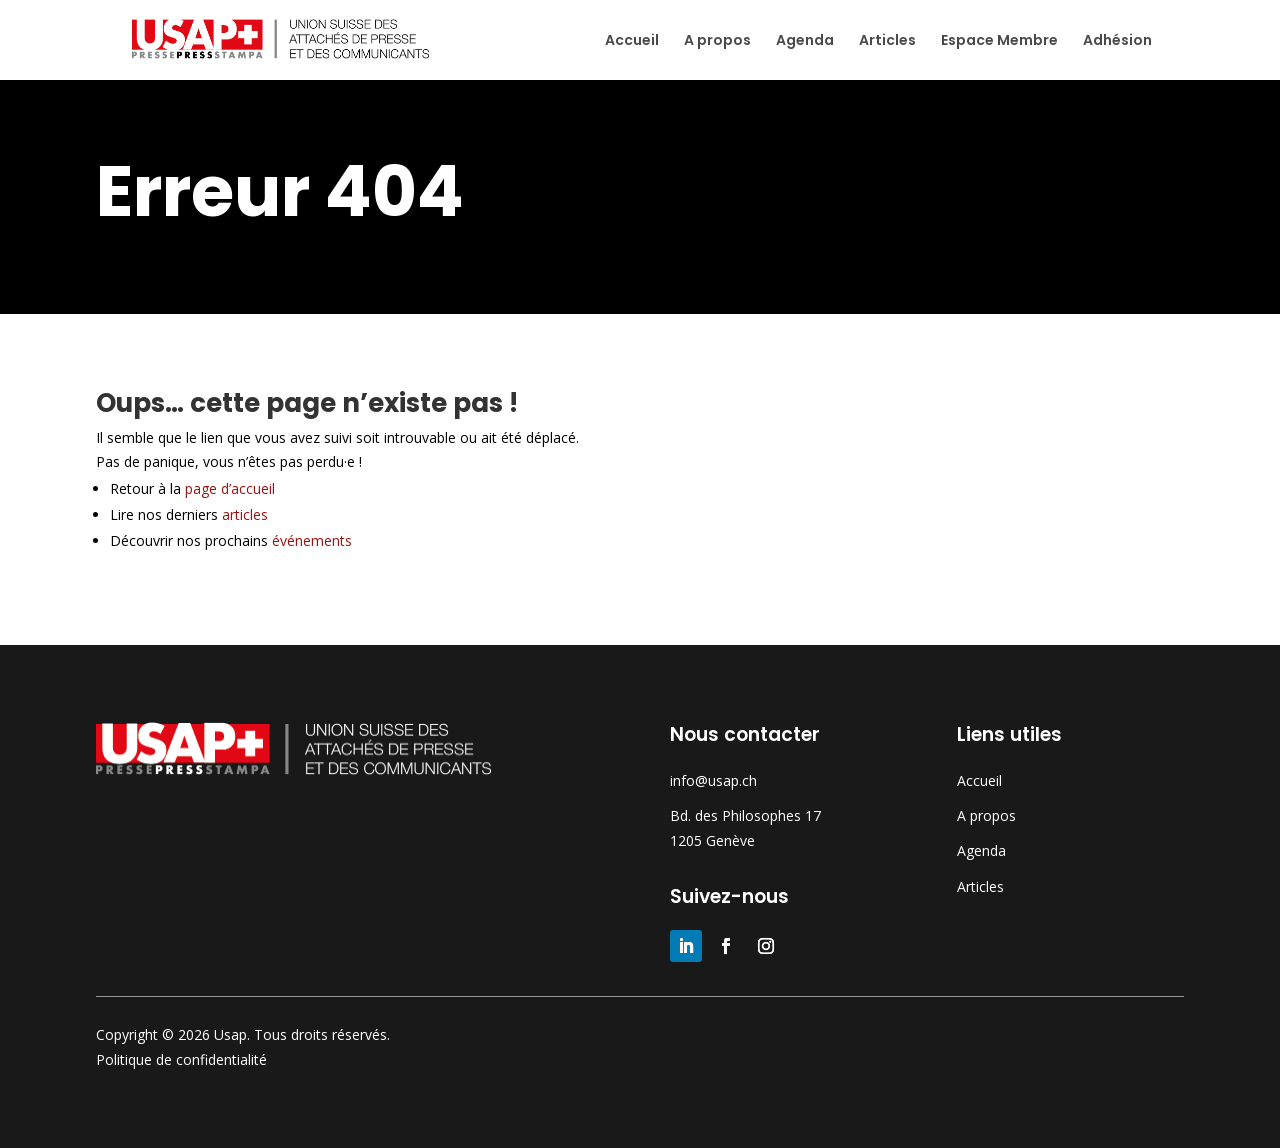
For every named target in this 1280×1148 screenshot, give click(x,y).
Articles (887, 41)
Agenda (805, 41)
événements (312, 540)
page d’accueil (240, 488)
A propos (717, 41)
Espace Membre (999, 41)
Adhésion (1117, 41)
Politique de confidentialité (181, 1059)
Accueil (632, 41)
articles (245, 514)
